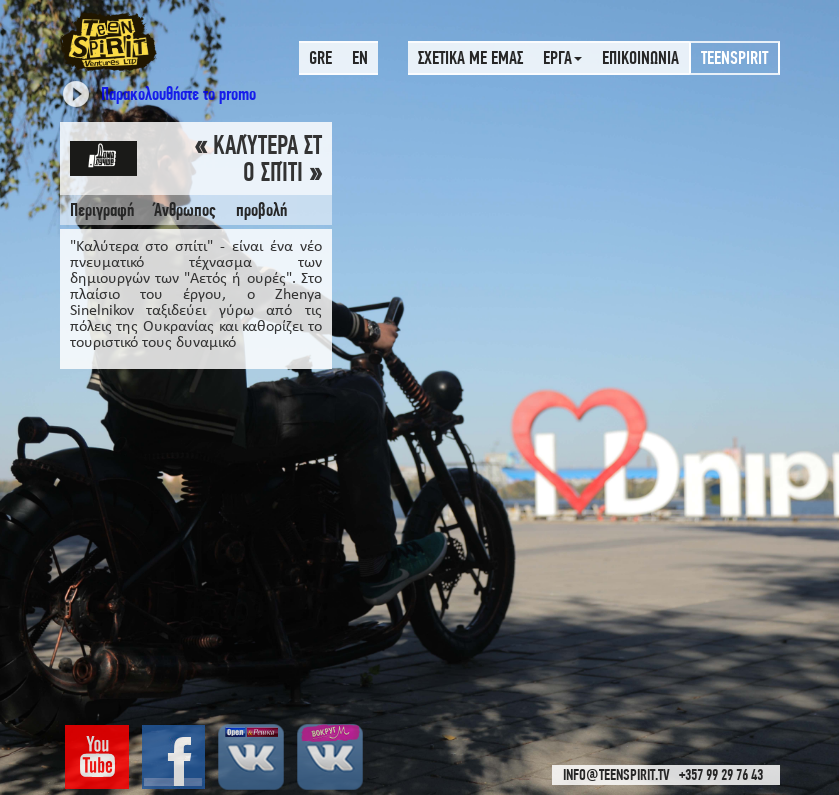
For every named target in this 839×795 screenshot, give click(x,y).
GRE (320, 57)
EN (360, 57)
